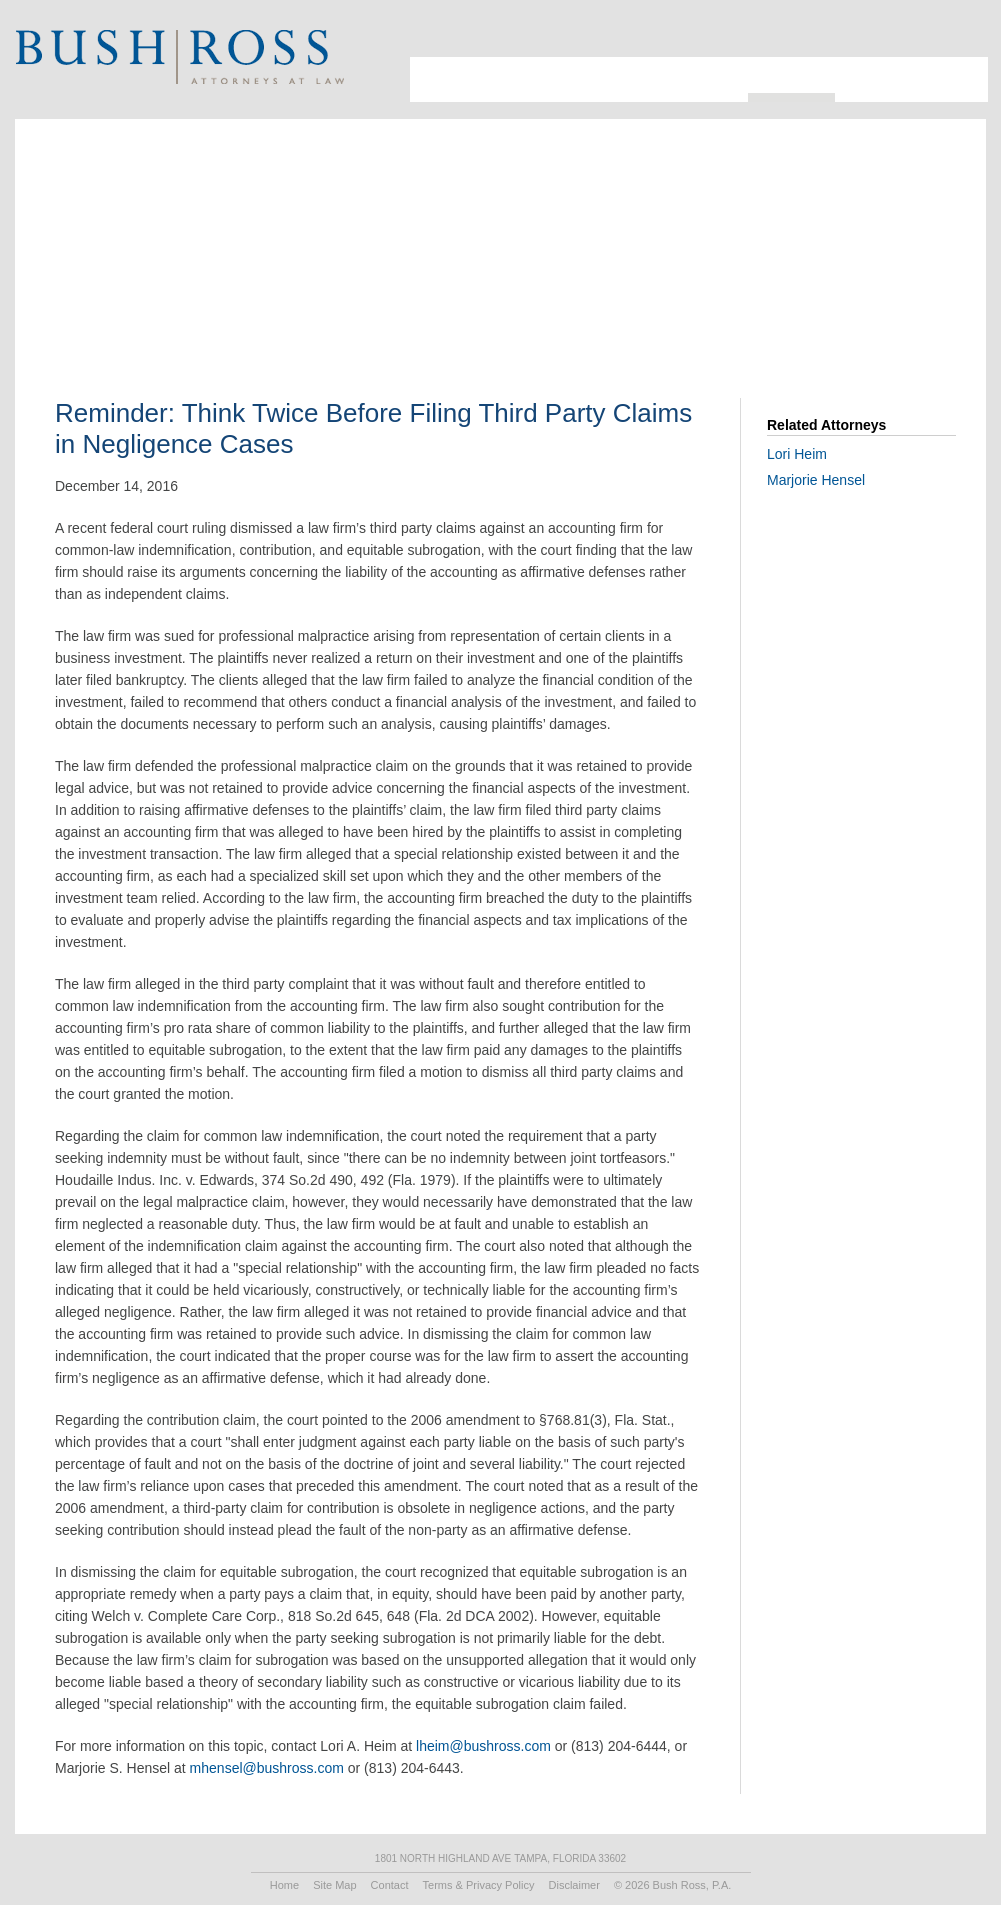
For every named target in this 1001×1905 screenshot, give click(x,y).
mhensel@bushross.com (267, 1768)
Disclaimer (574, 1885)
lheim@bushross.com (483, 1746)
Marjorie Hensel (816, 480)
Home (284, 1885)
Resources (791, 75)
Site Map (334, 1885)
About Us (435, 79)
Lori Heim (797, 454)
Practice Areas (690, 79)
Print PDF (858, 265)
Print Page (959, 35)
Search (934, 35)
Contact (955, 79)
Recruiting (879, 79)
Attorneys (503, 79)
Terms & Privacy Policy (479, 1885)
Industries (589, 79)
